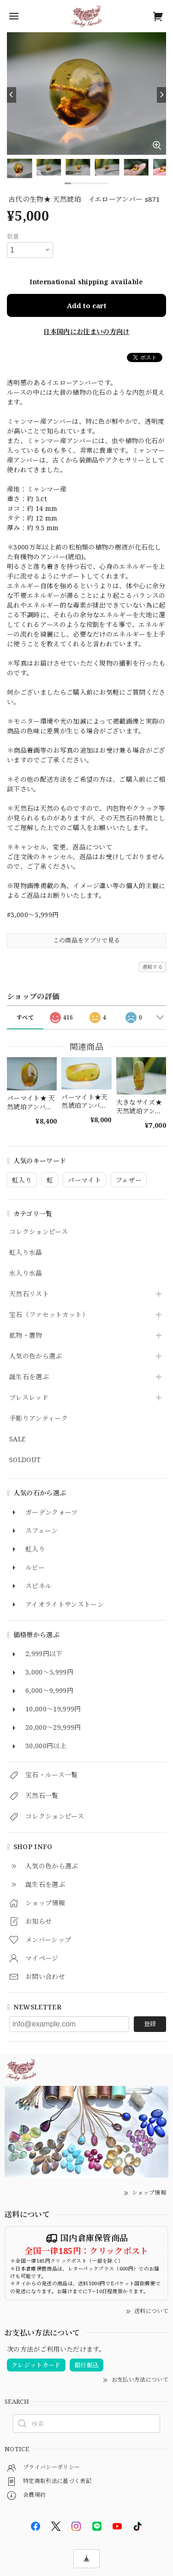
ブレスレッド (28, 1398)
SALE (17, 1439)
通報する (152, 966)
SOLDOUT (25, 1460)
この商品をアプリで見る (86, 940)
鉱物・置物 (25, 1336)
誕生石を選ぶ (29, 1377)
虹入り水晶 (25, 1253)
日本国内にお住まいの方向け (86, 331)
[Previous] (11, 95)
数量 (13, 236)
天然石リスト (29, 1294)
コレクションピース (38, 1232)
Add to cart (87, 305)
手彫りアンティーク (38, 1419)
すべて (25, 1017)
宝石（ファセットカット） (49, 1315)
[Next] (161, 95)
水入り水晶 (25, 1273)
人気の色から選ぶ (35, 1356)
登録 (150, 2024)
